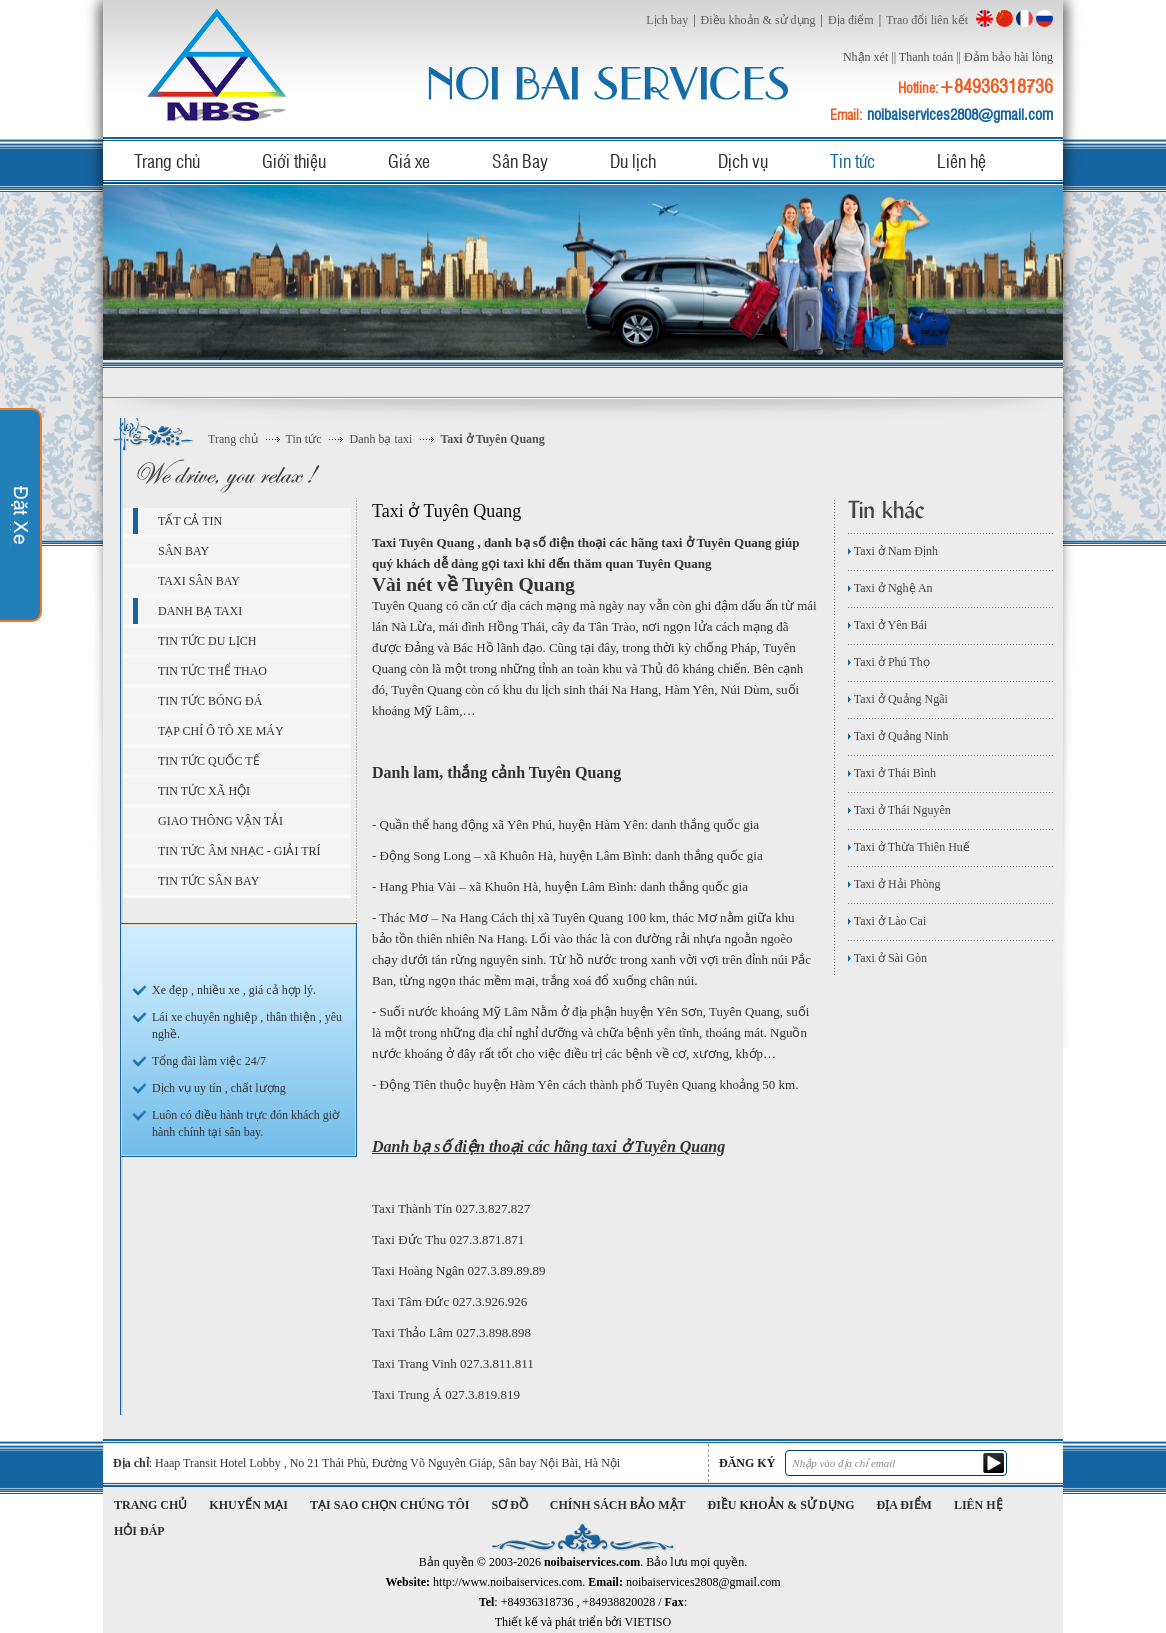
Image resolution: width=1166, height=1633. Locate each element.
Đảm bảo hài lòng (1008, 57)
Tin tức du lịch (207, 641)
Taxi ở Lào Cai (887, 921)
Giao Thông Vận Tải (220, 821)
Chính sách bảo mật (618, 1505)
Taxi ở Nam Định (893, 551)
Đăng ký (747, 1463)
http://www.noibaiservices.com (507, 1582)
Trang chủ (167, 160)
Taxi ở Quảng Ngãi (898, 699)
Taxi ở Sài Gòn (887, 958)
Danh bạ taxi (380, 439)
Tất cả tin (190, 521)
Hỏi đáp (139, 1531)
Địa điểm (851, 20)
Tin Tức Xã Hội (204, 791)
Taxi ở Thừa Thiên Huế (909, 847)
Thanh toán (926, 57)
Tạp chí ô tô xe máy (221, 731)
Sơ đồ (510, 1505)
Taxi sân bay (199, 581)
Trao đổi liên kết (927, 20)
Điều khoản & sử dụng (758, 20)
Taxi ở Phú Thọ (889, 662)
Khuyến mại (248, 1505)
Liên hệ (961, 160)
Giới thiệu (294, 160)
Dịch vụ (743, 160)
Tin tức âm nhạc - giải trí (239, 851)
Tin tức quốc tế (209, 761)
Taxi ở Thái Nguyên (899, 810)
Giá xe (409, 160)
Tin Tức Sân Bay (208, 881)
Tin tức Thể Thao (212, 671)
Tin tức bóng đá (210, 701)
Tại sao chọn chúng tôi (389, 1505)
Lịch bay (667, 20)
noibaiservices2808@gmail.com (960, 114)
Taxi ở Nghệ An (890, 588)
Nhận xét (865, 57)
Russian (1044, 18)
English (984, 18)
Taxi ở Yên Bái (887, 625)
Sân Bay (520, 160)
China (1004, 18)
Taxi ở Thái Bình (892, 773)
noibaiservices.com (220, 64)
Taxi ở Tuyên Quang (492, 439)
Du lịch (633, 160)
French (1024, 18)
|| (893, 57)
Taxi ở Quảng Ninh (898, 736)
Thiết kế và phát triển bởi (583, 1622)
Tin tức (852, 160)
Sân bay (183, 551)
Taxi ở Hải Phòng (894, 884)
